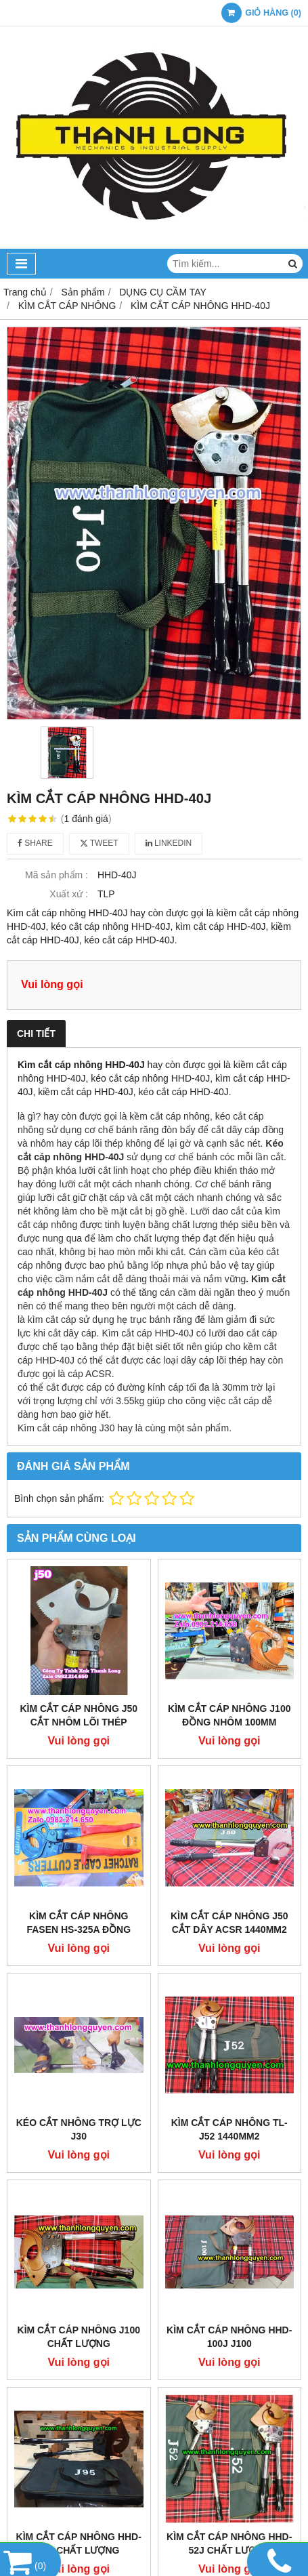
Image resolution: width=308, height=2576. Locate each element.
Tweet (99, 843)
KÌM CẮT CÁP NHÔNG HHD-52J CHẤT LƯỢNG (229, 2543)
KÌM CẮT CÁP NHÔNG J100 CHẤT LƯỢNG (79, 2337)
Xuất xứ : (68, 893)
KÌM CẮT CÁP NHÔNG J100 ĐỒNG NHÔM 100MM (229, 1715)
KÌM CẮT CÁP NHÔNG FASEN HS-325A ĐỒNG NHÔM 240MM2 (78, 1929)
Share (35, 843)
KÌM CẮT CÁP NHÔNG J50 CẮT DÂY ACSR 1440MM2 (229, 1922)
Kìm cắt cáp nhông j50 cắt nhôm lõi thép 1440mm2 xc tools (78, 1722)
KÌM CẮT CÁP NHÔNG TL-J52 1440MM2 (229, 2129)
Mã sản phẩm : (56, 875)
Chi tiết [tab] (36, 1033)
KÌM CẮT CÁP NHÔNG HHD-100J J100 (229, 2337)
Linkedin (169, 843)
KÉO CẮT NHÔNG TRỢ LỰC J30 (78, 2129)
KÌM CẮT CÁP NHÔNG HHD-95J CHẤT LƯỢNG (78, 2543)
